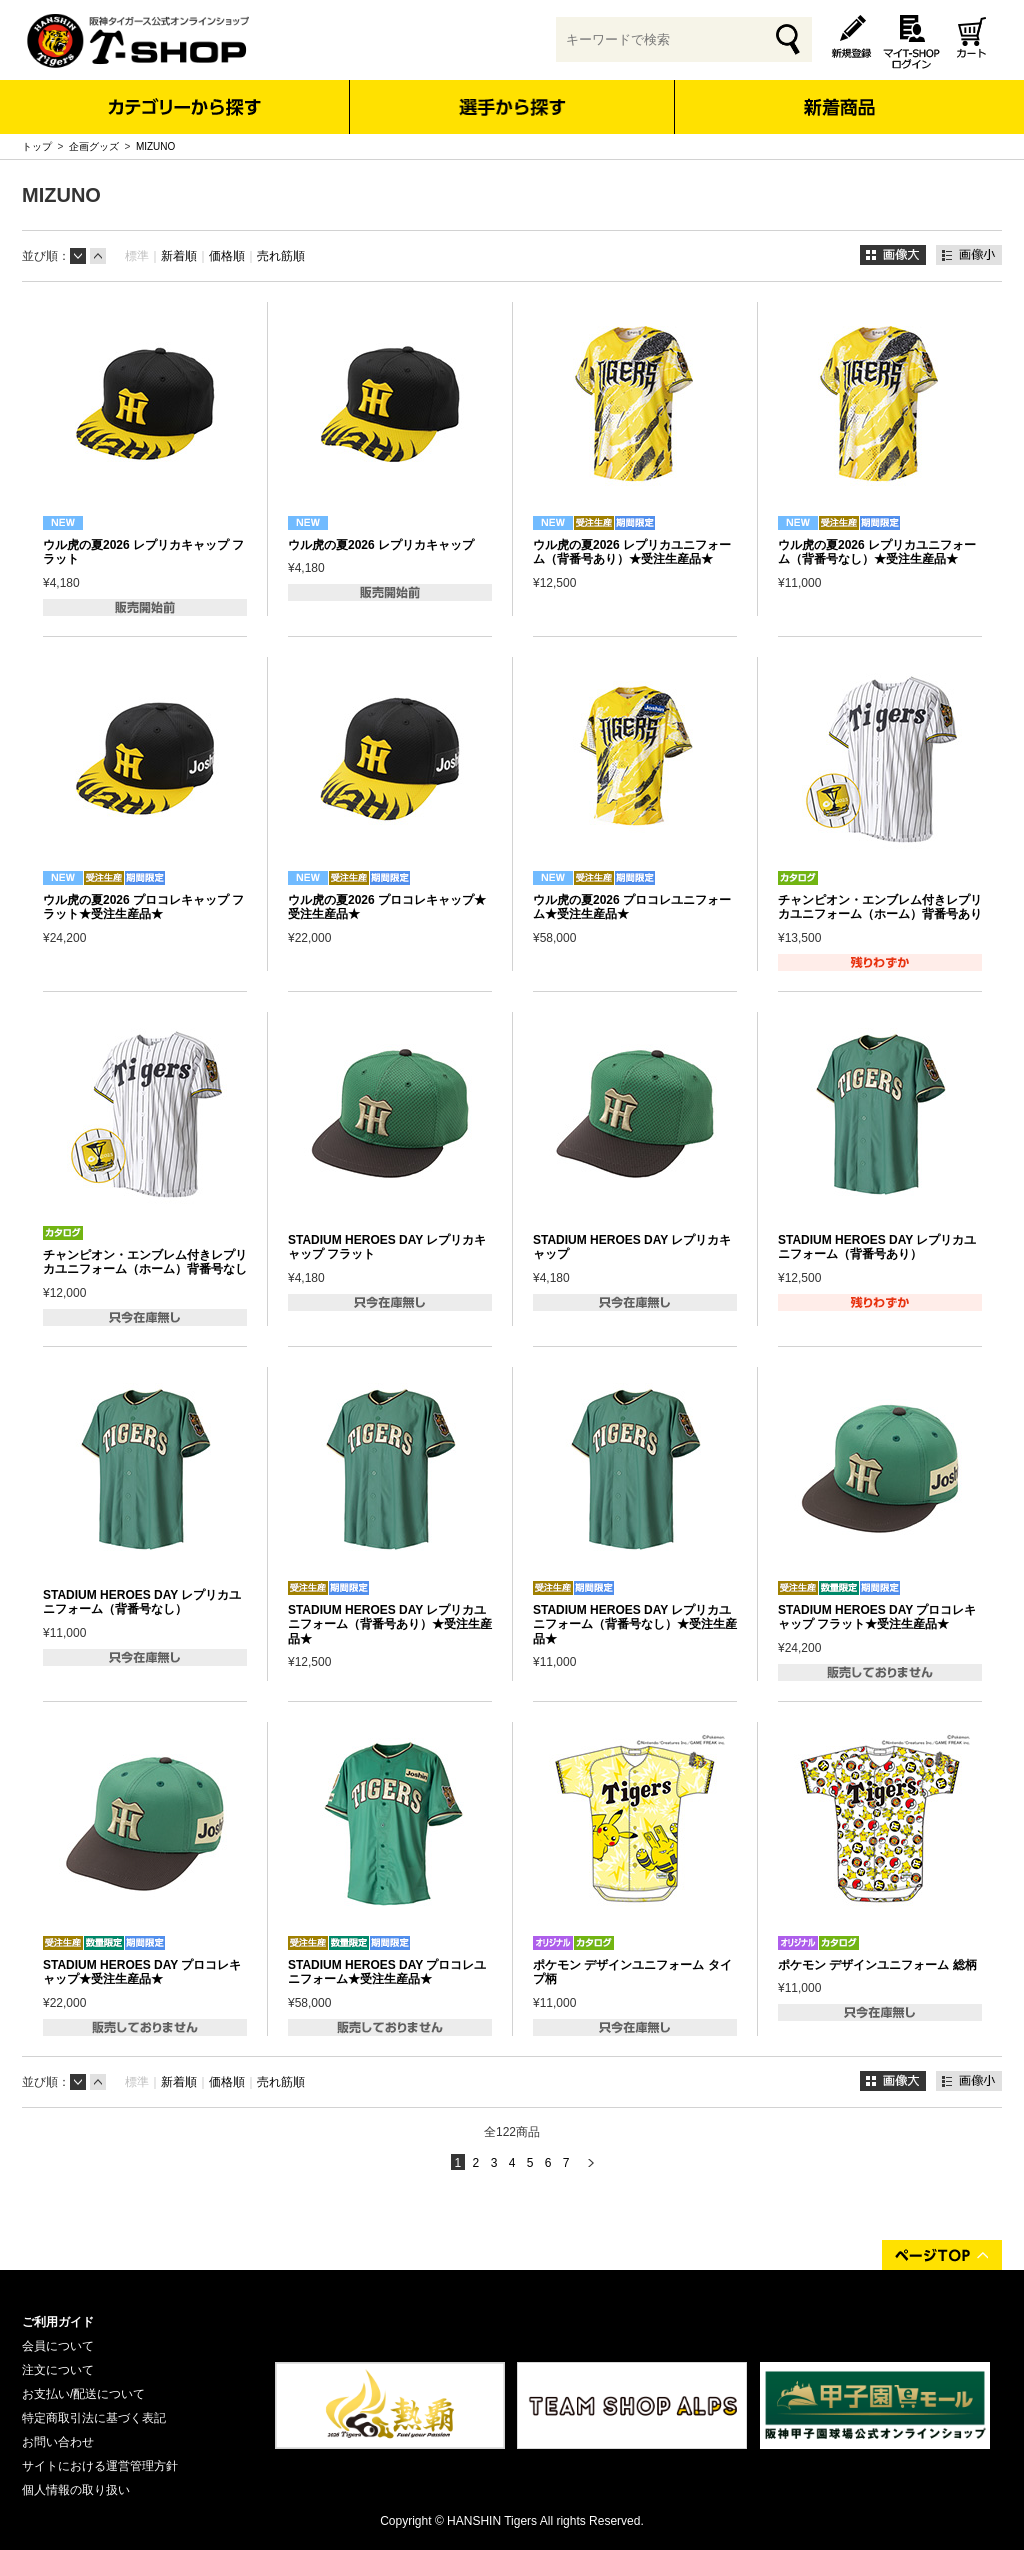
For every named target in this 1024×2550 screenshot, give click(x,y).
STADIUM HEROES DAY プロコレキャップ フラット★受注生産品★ (877, 1617)
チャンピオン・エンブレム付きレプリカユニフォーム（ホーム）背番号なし (145, 1262)
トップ (37, 146)
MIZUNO (155, 146)
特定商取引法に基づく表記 (94, 2418)
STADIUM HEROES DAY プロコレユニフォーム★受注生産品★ (387, 1972)
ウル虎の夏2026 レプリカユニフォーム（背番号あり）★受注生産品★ (632, 552)
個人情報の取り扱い (76, 2490)
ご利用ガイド (58, 2322)
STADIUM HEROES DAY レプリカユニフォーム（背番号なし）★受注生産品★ (635, 1624)
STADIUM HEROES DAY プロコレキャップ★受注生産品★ (142, 1972)
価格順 (227, 256)
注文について (58, 2370)
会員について (58, 2346)
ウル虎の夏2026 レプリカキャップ (381, 545)
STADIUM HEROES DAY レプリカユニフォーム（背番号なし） (142, 1602)
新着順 (179, 256)
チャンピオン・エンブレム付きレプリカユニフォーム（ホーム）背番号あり (880, 907)
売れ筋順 (281, 256)
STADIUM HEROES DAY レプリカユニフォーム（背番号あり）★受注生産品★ (390, 1624)
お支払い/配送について (83, 2394)
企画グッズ (94, 146)
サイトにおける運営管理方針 (100, 2466)
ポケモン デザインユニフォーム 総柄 (877, 1965)
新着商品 (838, 93)
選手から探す (512, 107)
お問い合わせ (58, 2442)
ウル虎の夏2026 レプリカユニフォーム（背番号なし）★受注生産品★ (877, 552)
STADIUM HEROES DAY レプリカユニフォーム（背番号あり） (877, 1247)
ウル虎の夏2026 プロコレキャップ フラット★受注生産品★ (143, 907)
